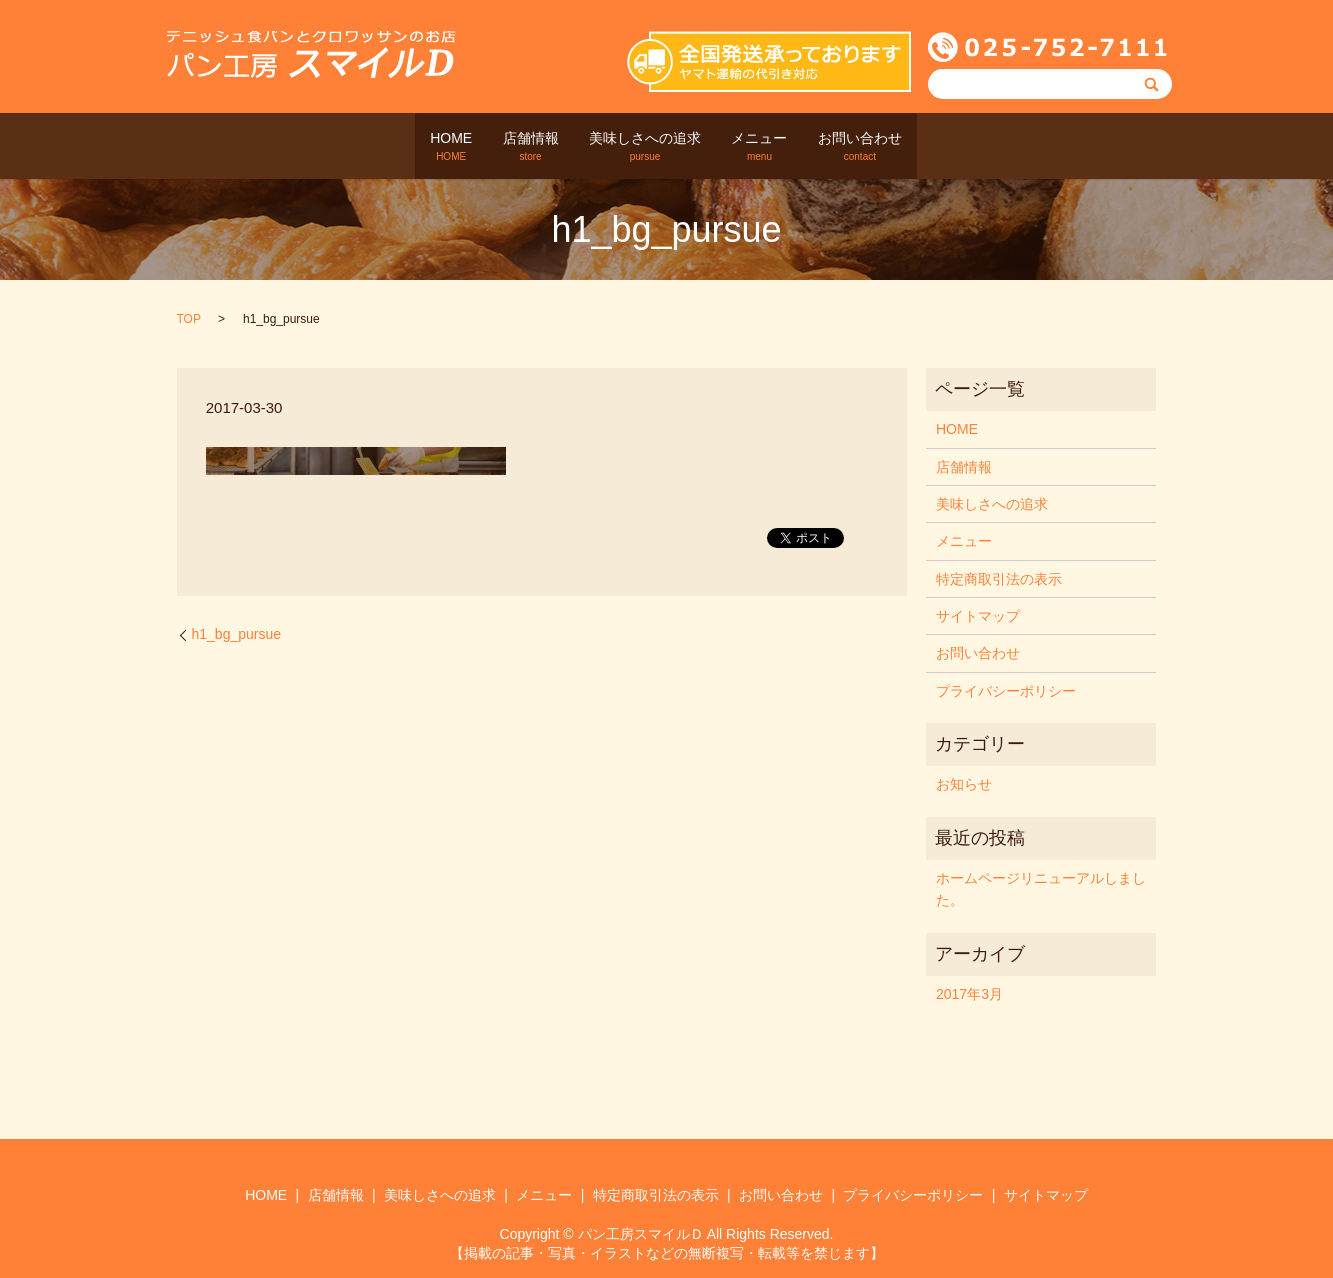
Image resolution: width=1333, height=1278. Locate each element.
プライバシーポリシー (1006, 691)
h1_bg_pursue (237, 634)
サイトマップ (978, 616)
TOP (189, 319)
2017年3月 (969, 994)
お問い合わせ (899, 147)
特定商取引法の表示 (999, 578)
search (966, 146)
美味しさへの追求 (645, 147)
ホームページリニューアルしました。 (1041, 889)
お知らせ (964, 784)
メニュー (779, 147)
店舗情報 (511, 147)
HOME (412, 147)
